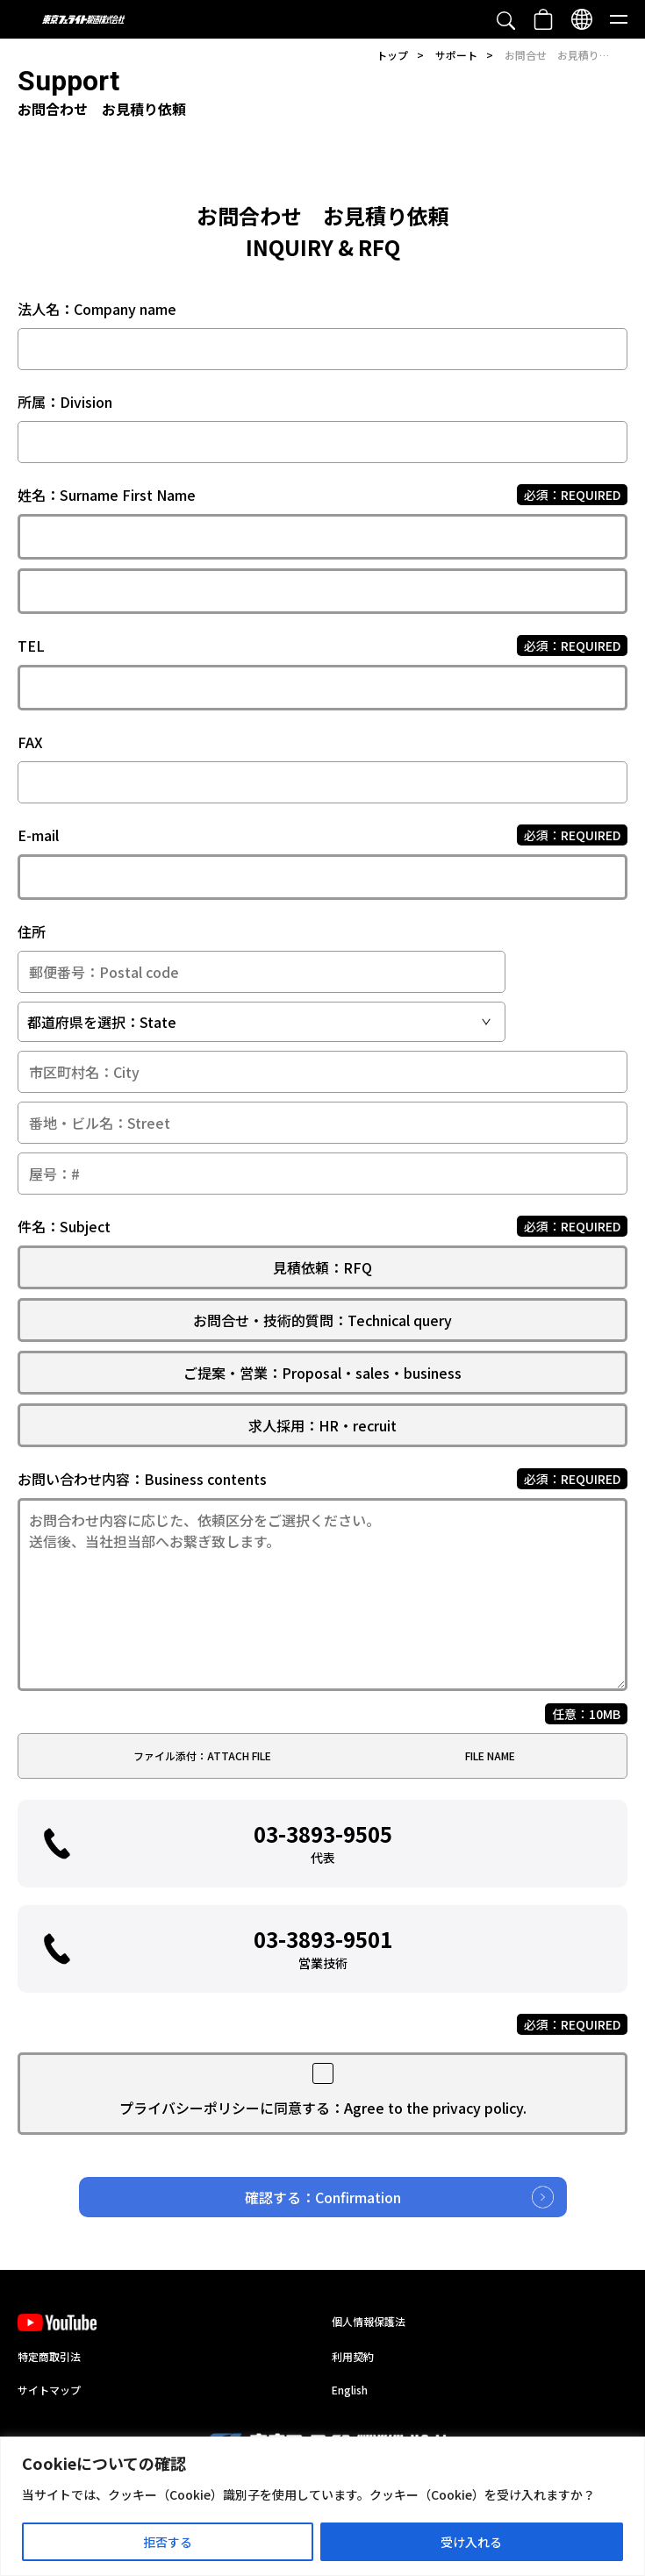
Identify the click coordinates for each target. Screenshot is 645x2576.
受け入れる (471, 2542)
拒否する (167, 2542)
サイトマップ (49, 2389)
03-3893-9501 (323, 1947)
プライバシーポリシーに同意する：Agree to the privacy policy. (323, 2107)
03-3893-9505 (323, 1842)
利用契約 (353, 2356)
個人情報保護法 (368, 2321)
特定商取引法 (49, 2356)
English (350, 2389)
